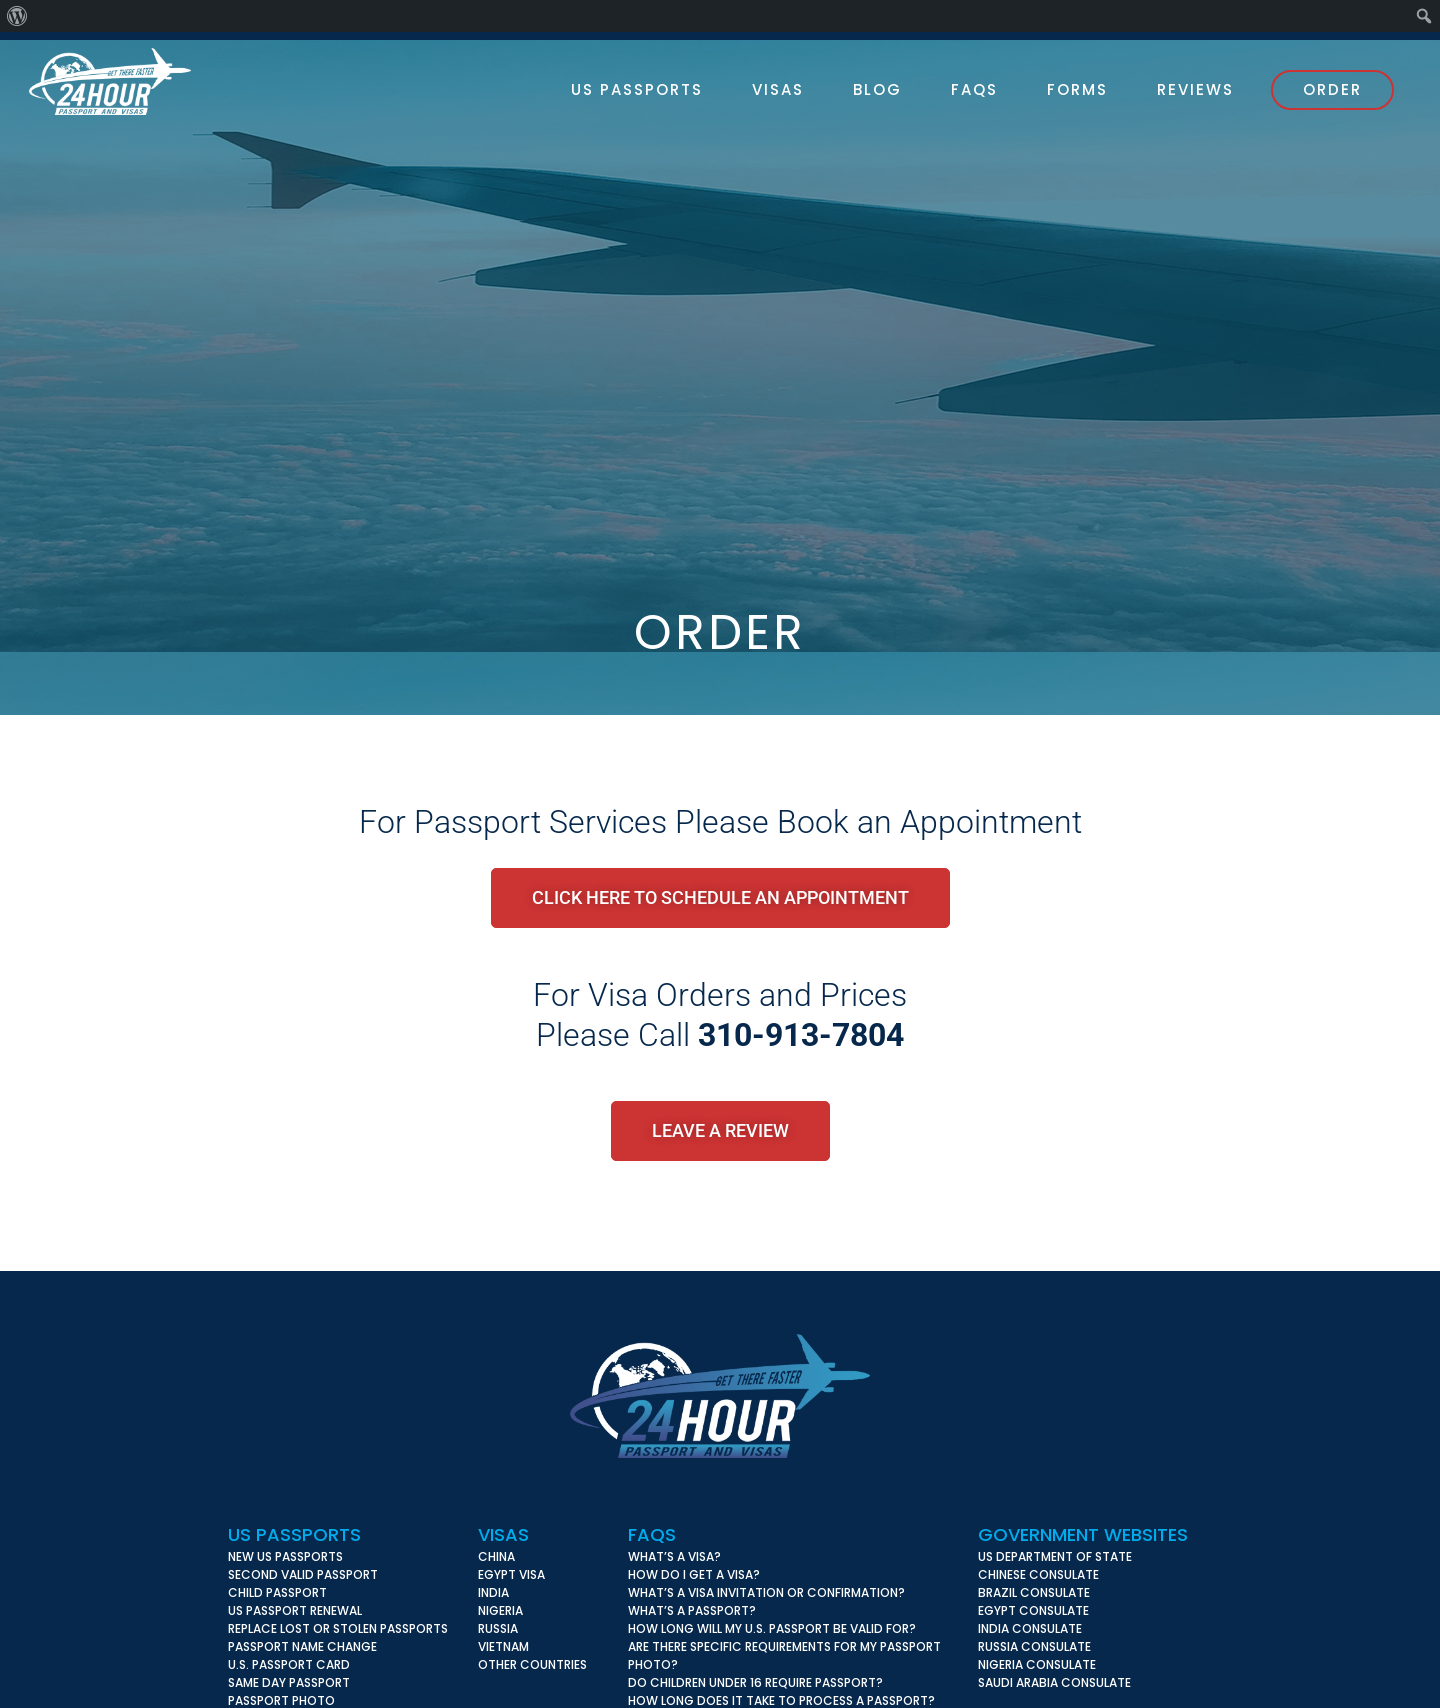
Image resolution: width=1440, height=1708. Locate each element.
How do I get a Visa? (694, 1574)
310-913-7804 (801, 1035)
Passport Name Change (302, 1646)
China (496, 1556)
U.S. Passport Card (289, 1664)
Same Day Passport (289, 1682)
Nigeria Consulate (1037, 1664)
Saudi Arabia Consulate (1054, 1682)
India (493, 1592)
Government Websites (1083, 1534)
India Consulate (1030, 1628)
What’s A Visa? (674, 1556)
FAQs (652, 1534)
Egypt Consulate (1033, 1610)
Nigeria (500, 1610)
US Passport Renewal (295, 1610)
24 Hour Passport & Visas (129, 81)
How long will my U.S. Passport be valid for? (772, 1628)
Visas (503, 1534)
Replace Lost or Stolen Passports (338, 1628)
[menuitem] (17, 16)
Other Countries (532, 1664)
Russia (498, 1628)
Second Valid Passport (303, 1574)
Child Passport (277, 1592)
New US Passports (285, 1556)
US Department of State (1055, 1556)
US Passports (294, 1534)
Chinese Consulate (1038, 1574)
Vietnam (503, 1646)
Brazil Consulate (1034, 1592)
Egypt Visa (511, 1574)
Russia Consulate (1034, 1646)
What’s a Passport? (692, 1610)
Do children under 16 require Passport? (755, 1682)
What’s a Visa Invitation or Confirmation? (766, 1592)
